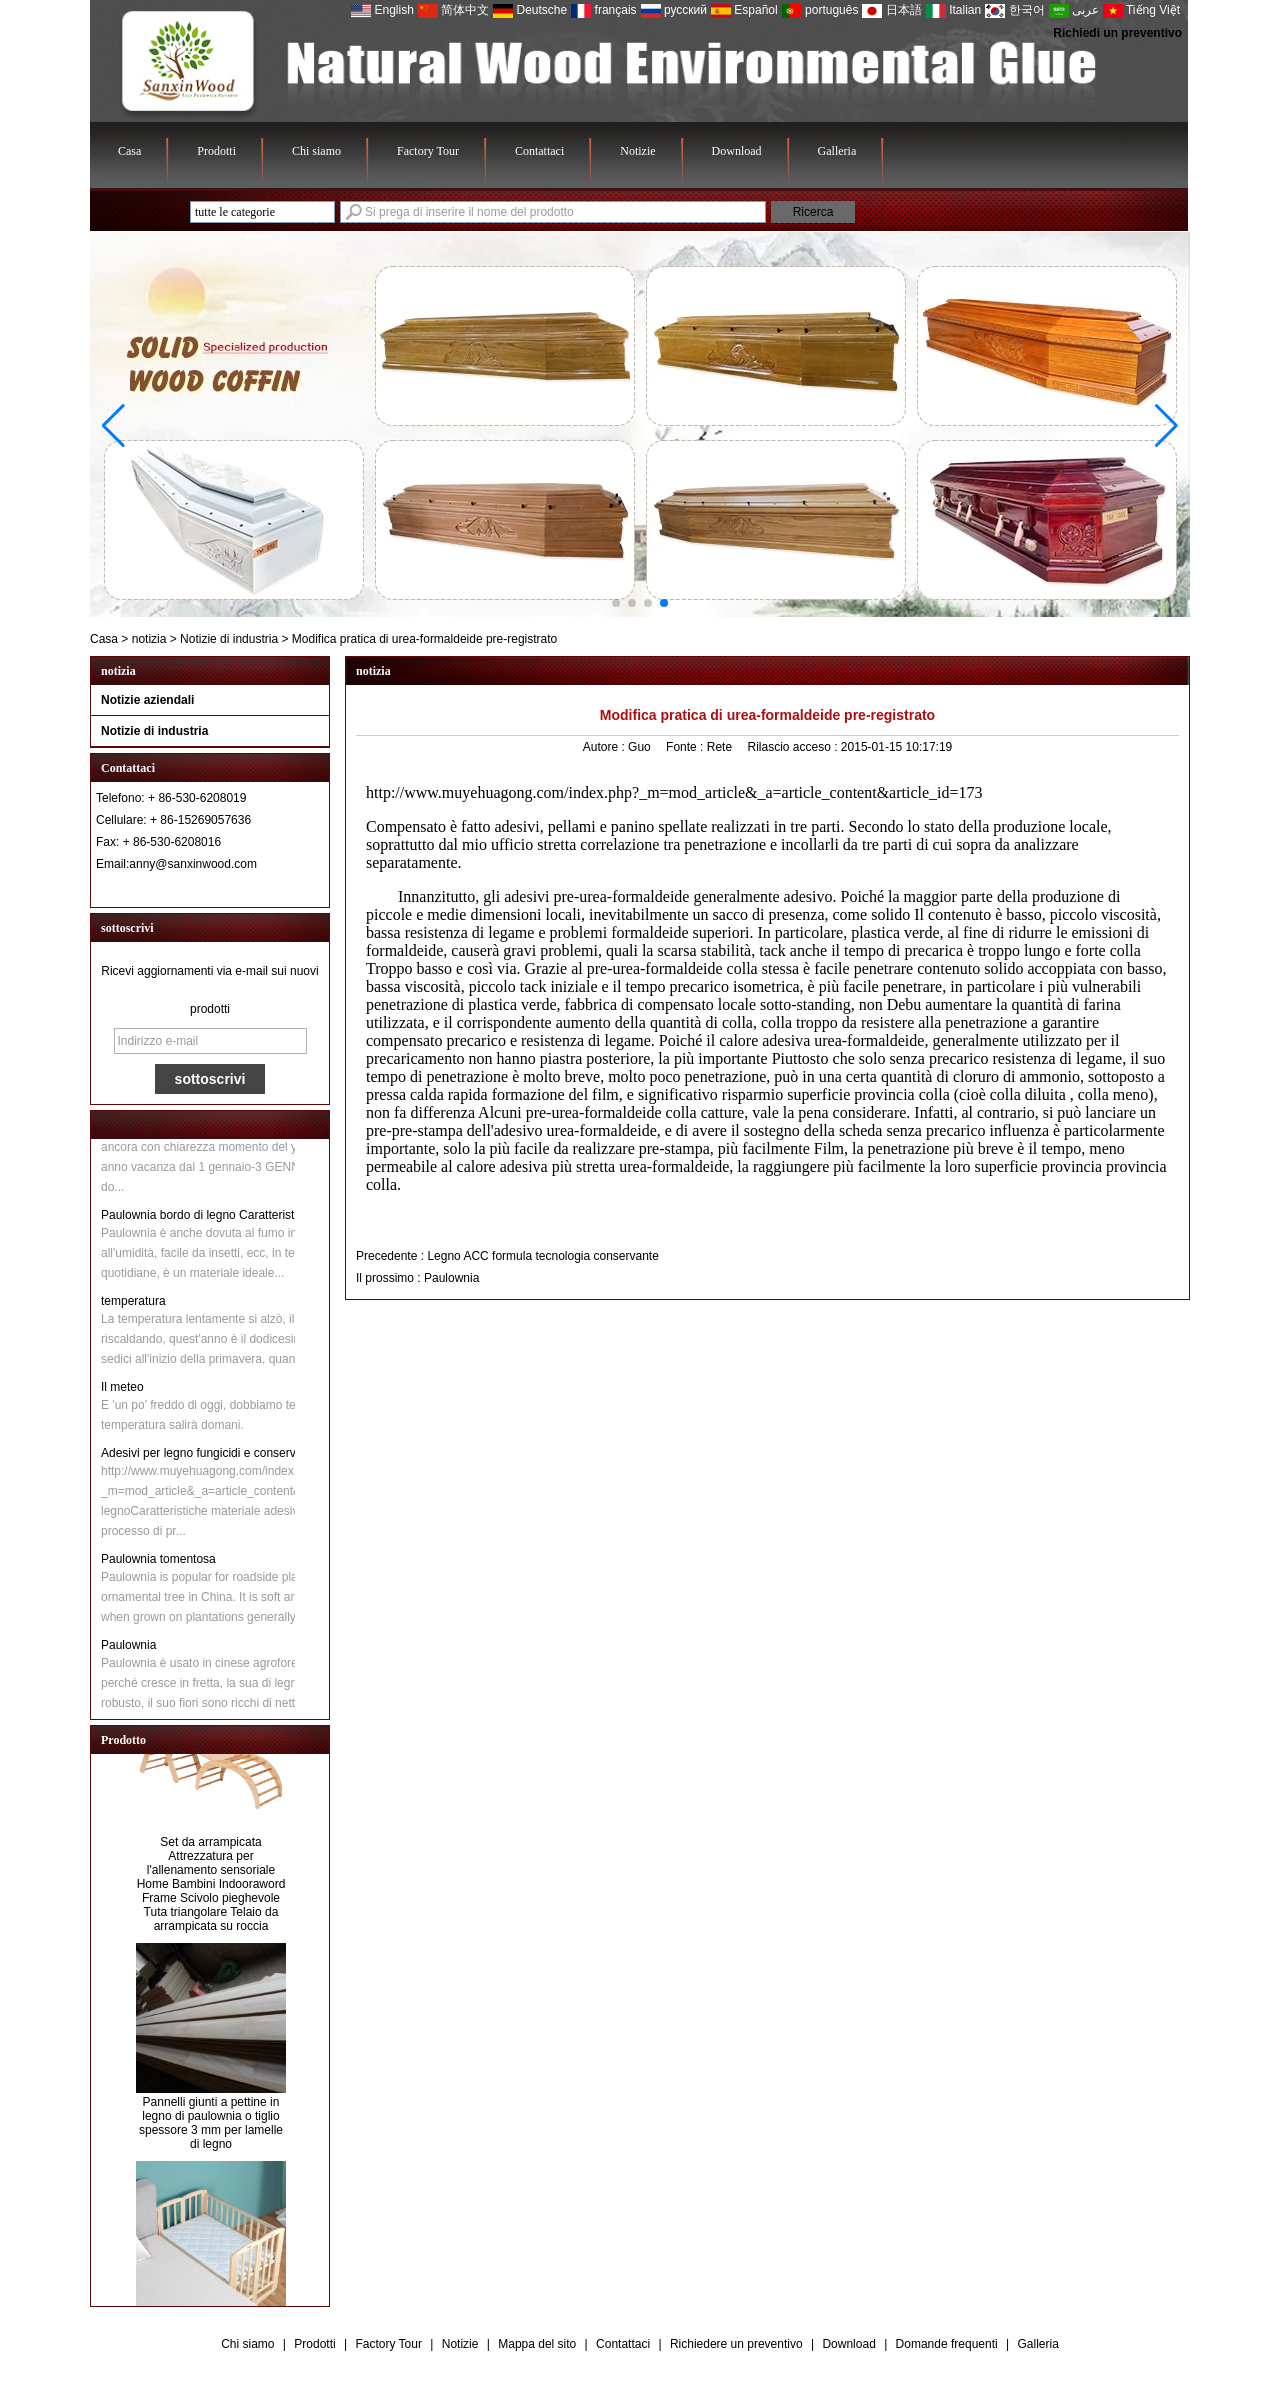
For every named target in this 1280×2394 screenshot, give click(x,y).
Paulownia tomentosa (158, 1562)
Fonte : (686, 747)
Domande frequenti (947, 2344)
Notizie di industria (229, 639)
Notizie (637, 151)
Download (737, 151)
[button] (616, 603)
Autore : (605, 747)
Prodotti (216, 151)
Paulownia (128, 1648)
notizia (149, 639)
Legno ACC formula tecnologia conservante (542, 1256)
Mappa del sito (537, 2344)
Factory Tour (428, 151)
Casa (129, 151)
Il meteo (122, 1390)
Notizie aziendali (147, 700)
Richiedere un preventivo (736, 2344)
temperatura (133, 1304)
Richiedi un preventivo (1117, 33)
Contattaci (539, 151)
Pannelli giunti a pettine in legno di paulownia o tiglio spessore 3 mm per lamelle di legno (211, 2126)
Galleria (837, 151)
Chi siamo (316, 151)
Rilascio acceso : (793, 747)
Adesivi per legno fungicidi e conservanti (208, 1456)
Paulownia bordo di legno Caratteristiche (208, 1218)
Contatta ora (210, 889)
